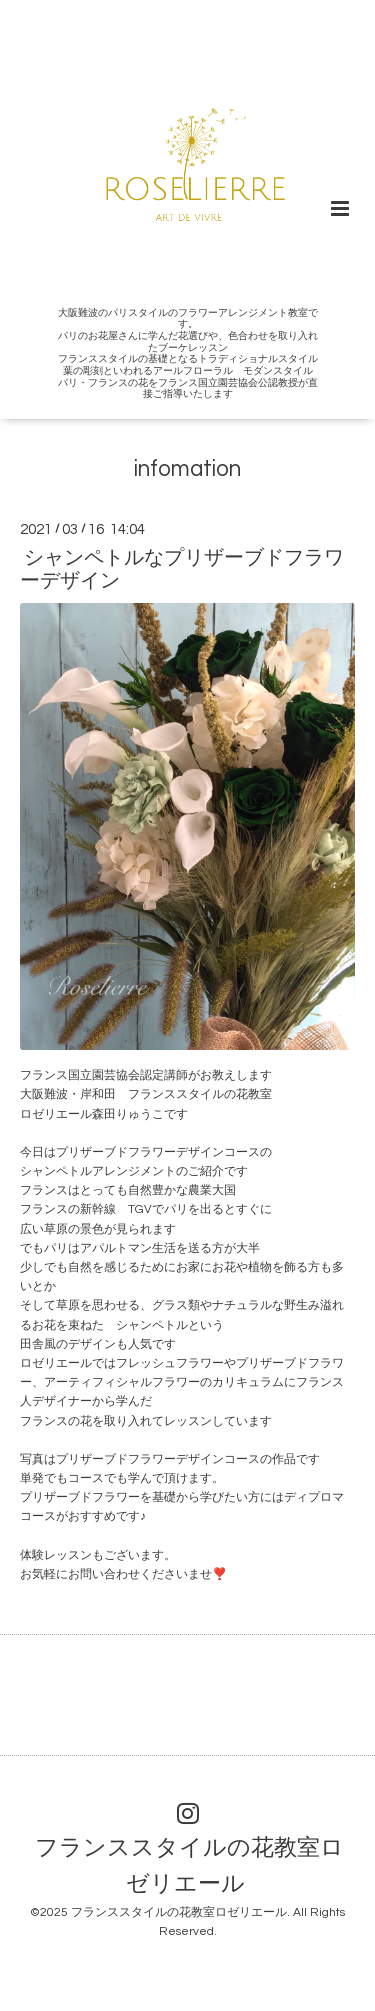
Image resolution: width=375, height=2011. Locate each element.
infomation (187, 469)
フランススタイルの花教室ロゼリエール (189, 1866)
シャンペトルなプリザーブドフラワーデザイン (182, 569)
